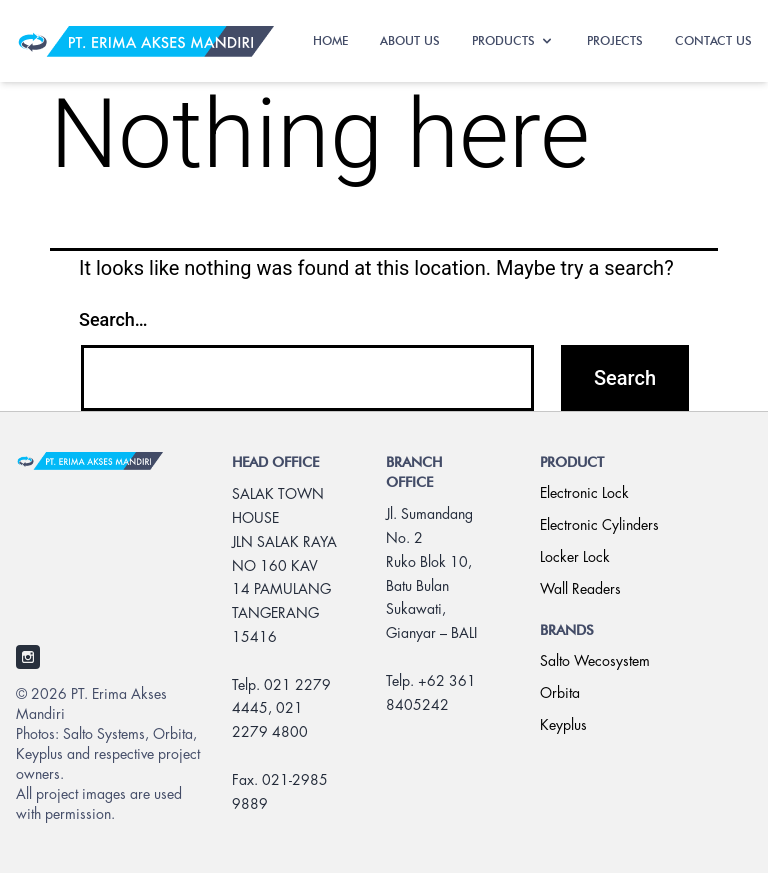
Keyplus (563, 726)
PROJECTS (615, 40)
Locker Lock (575, 558)
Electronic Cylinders (599, 526)
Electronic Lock (584, 494)
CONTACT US (713, 40)
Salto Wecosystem (595, 662)
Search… (113, 319)
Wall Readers (580, 590)
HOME (330, 40)
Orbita (560, 694)
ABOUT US (410, 40)
